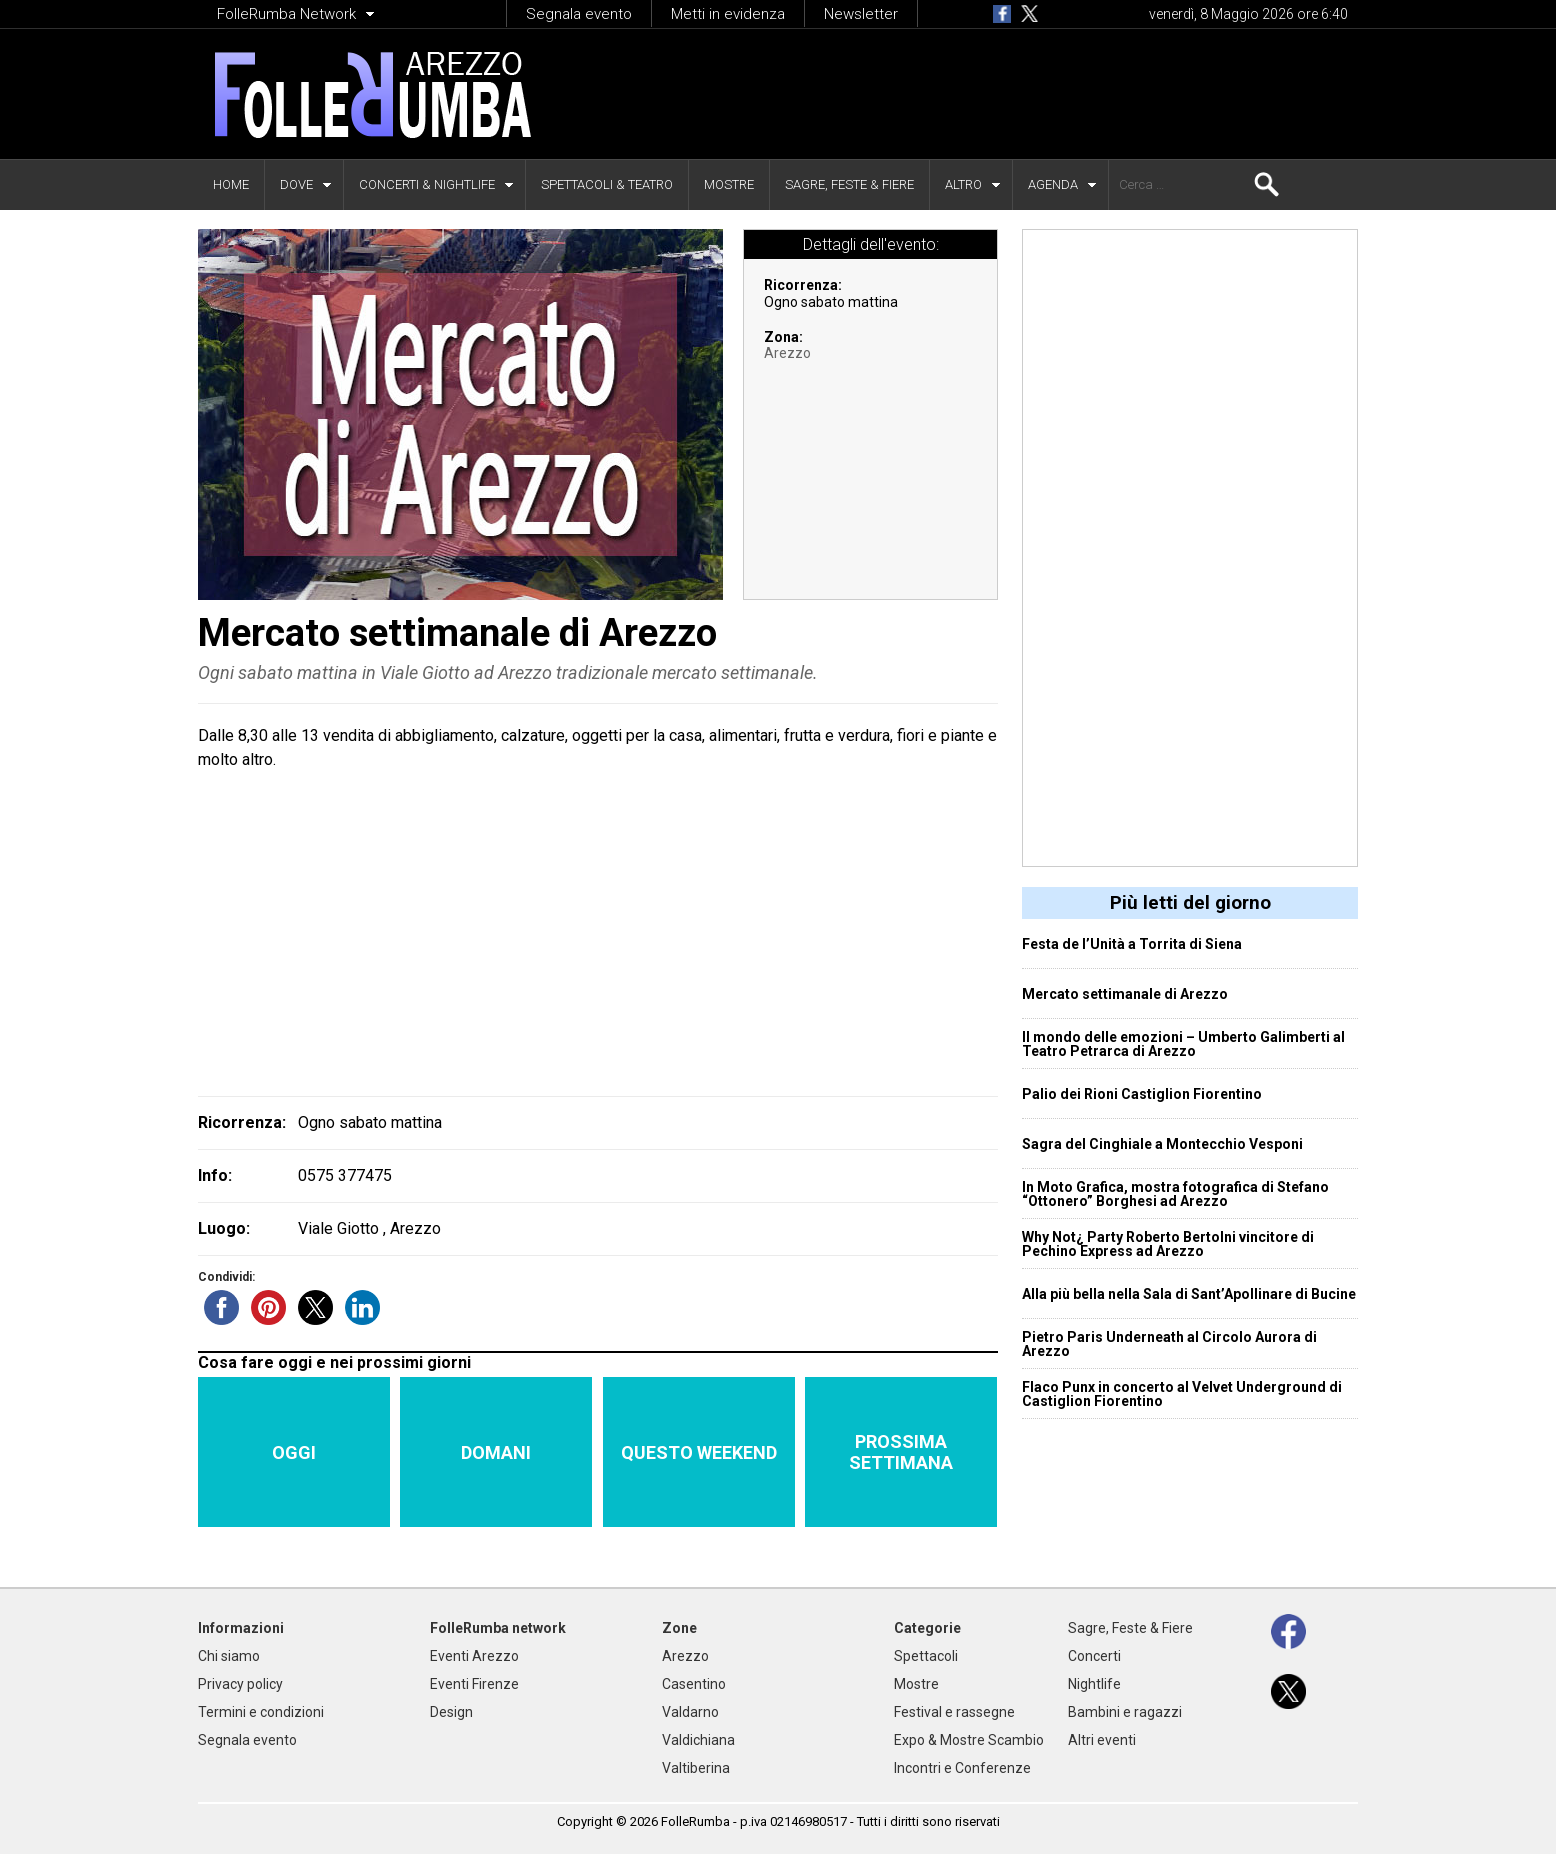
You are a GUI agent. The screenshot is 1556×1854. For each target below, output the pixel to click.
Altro (963, 184)
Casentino (694, 1684)
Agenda (1053, 184)
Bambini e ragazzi (1125, 1712)
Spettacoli (926, 1656)
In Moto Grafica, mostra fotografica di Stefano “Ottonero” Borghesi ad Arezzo (1175, 1194)
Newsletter (861, 14)
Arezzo (787, 353)
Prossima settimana (901, 1452)
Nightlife (1094, 1684)
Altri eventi (1102, 1740)
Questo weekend (699, 1452)
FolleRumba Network (286, 14)
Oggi (294, 1452)
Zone (679, 1628)
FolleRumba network (498, 1628)
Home (231, 184)
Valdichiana (698, 1740)
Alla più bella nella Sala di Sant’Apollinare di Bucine (1189, 1294)
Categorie (927, 1628)
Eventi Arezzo (474, 1656)
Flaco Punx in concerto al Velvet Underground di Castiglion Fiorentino (1182, 1394)
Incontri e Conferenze (962, 1768)
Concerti (1094, 1656)
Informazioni (241, 1628)
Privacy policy (240, 1684)
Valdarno (690, 1712)
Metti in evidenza (728, 14)
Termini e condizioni (261, 1712)
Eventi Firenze (474, 1684)
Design (451, 1712)
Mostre (729, 184)
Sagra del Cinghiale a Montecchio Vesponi (1162, 1144)
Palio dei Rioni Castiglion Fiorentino (1142, 1094)
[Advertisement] (979, 94)
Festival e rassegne (954, 1712)
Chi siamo (229, 1656)
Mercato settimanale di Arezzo (1125, 994)
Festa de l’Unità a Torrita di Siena (1132, 944)
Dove (296, 184)
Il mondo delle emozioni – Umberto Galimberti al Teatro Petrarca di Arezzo (1183, 1044)
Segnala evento (579, 14)
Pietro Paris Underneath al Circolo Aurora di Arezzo (1169, 1344)
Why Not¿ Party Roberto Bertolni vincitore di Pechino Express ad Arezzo (1168, 1244)
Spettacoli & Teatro (607, 184)
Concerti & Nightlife (427, 184)
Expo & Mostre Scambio (969, 1740)
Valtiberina (696, 1768)
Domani (496, 1452)
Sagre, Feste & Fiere (849, 184)
